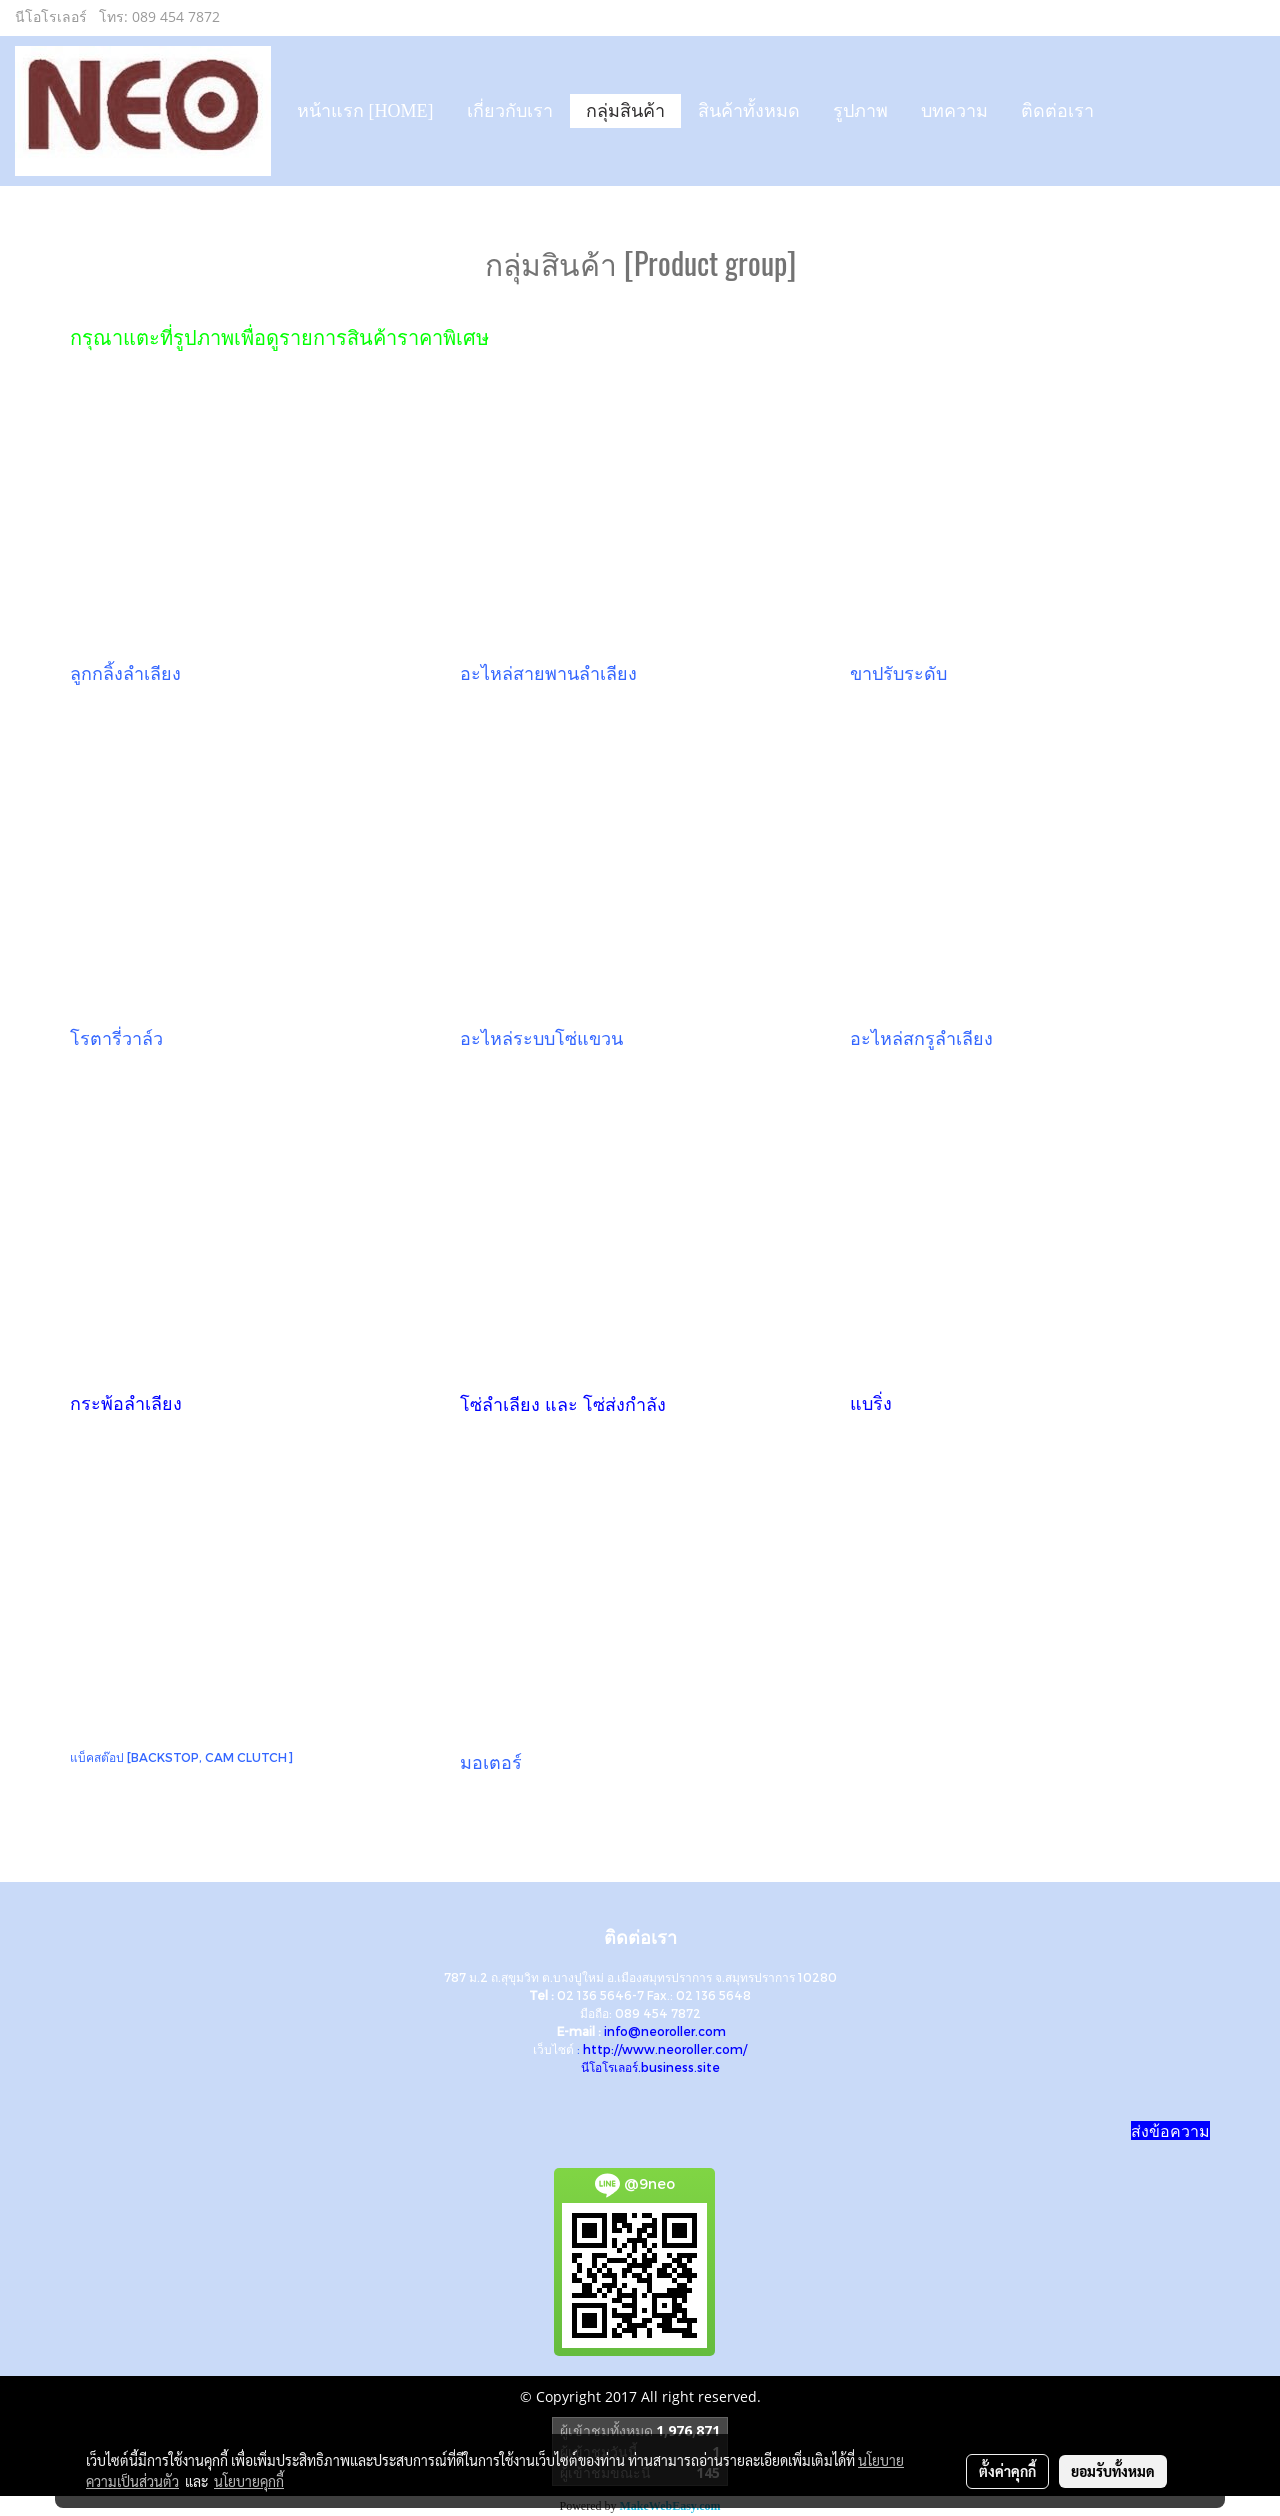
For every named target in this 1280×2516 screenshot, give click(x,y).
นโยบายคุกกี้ (249, 2481)
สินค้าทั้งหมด (749, 111)
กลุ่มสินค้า (625, 111)
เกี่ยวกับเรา (510, 111)
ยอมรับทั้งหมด (1113, 2471)
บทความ (954, 111)
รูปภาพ (860, 111)
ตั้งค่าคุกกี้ (1007, 2471)
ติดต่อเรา (1057, 111)
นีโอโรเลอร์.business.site (650, 2067)
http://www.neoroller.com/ (665, 2049)
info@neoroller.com (665, 2031)
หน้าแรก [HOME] (365, 111)
